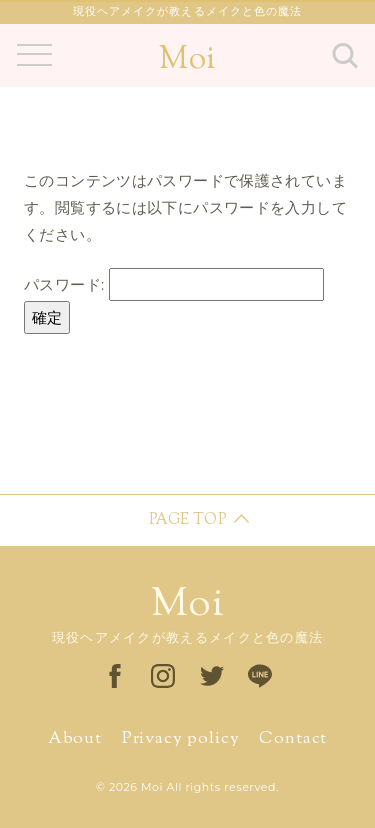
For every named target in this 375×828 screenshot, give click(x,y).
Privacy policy (181, 739)
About (75, 739)
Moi (187, 60)
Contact (293, 739)
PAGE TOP (187, 520)
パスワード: (174, 284)
